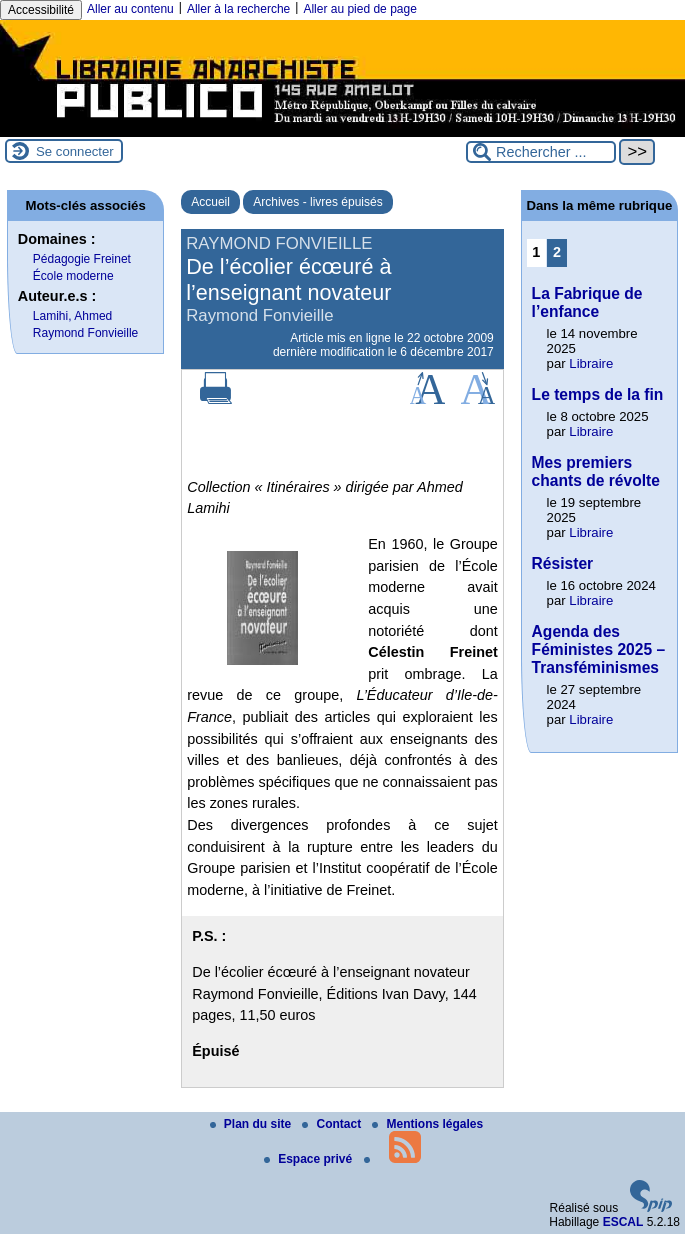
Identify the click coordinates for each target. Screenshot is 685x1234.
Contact (333, 1124)
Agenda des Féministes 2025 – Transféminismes (599, 649)
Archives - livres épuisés (317, 202)
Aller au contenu (130, 9)
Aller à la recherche (238, 9)
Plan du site (252, 1124)
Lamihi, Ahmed (72, 316)
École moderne (73, 276)
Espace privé (309, 1159)
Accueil (210, 202)
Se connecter (75, 151)
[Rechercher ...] (541, 152)
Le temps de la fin (598, 394)
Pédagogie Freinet (82, 259)
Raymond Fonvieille (85, 333)
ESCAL (623, 1222)
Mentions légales (427, 1124)
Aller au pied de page (359, 9)
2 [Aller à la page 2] (557, 252)
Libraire (591, 363)
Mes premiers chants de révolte (596, 471)
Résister (563, 563)
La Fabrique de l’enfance (587, 302)
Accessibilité (41, 10)
